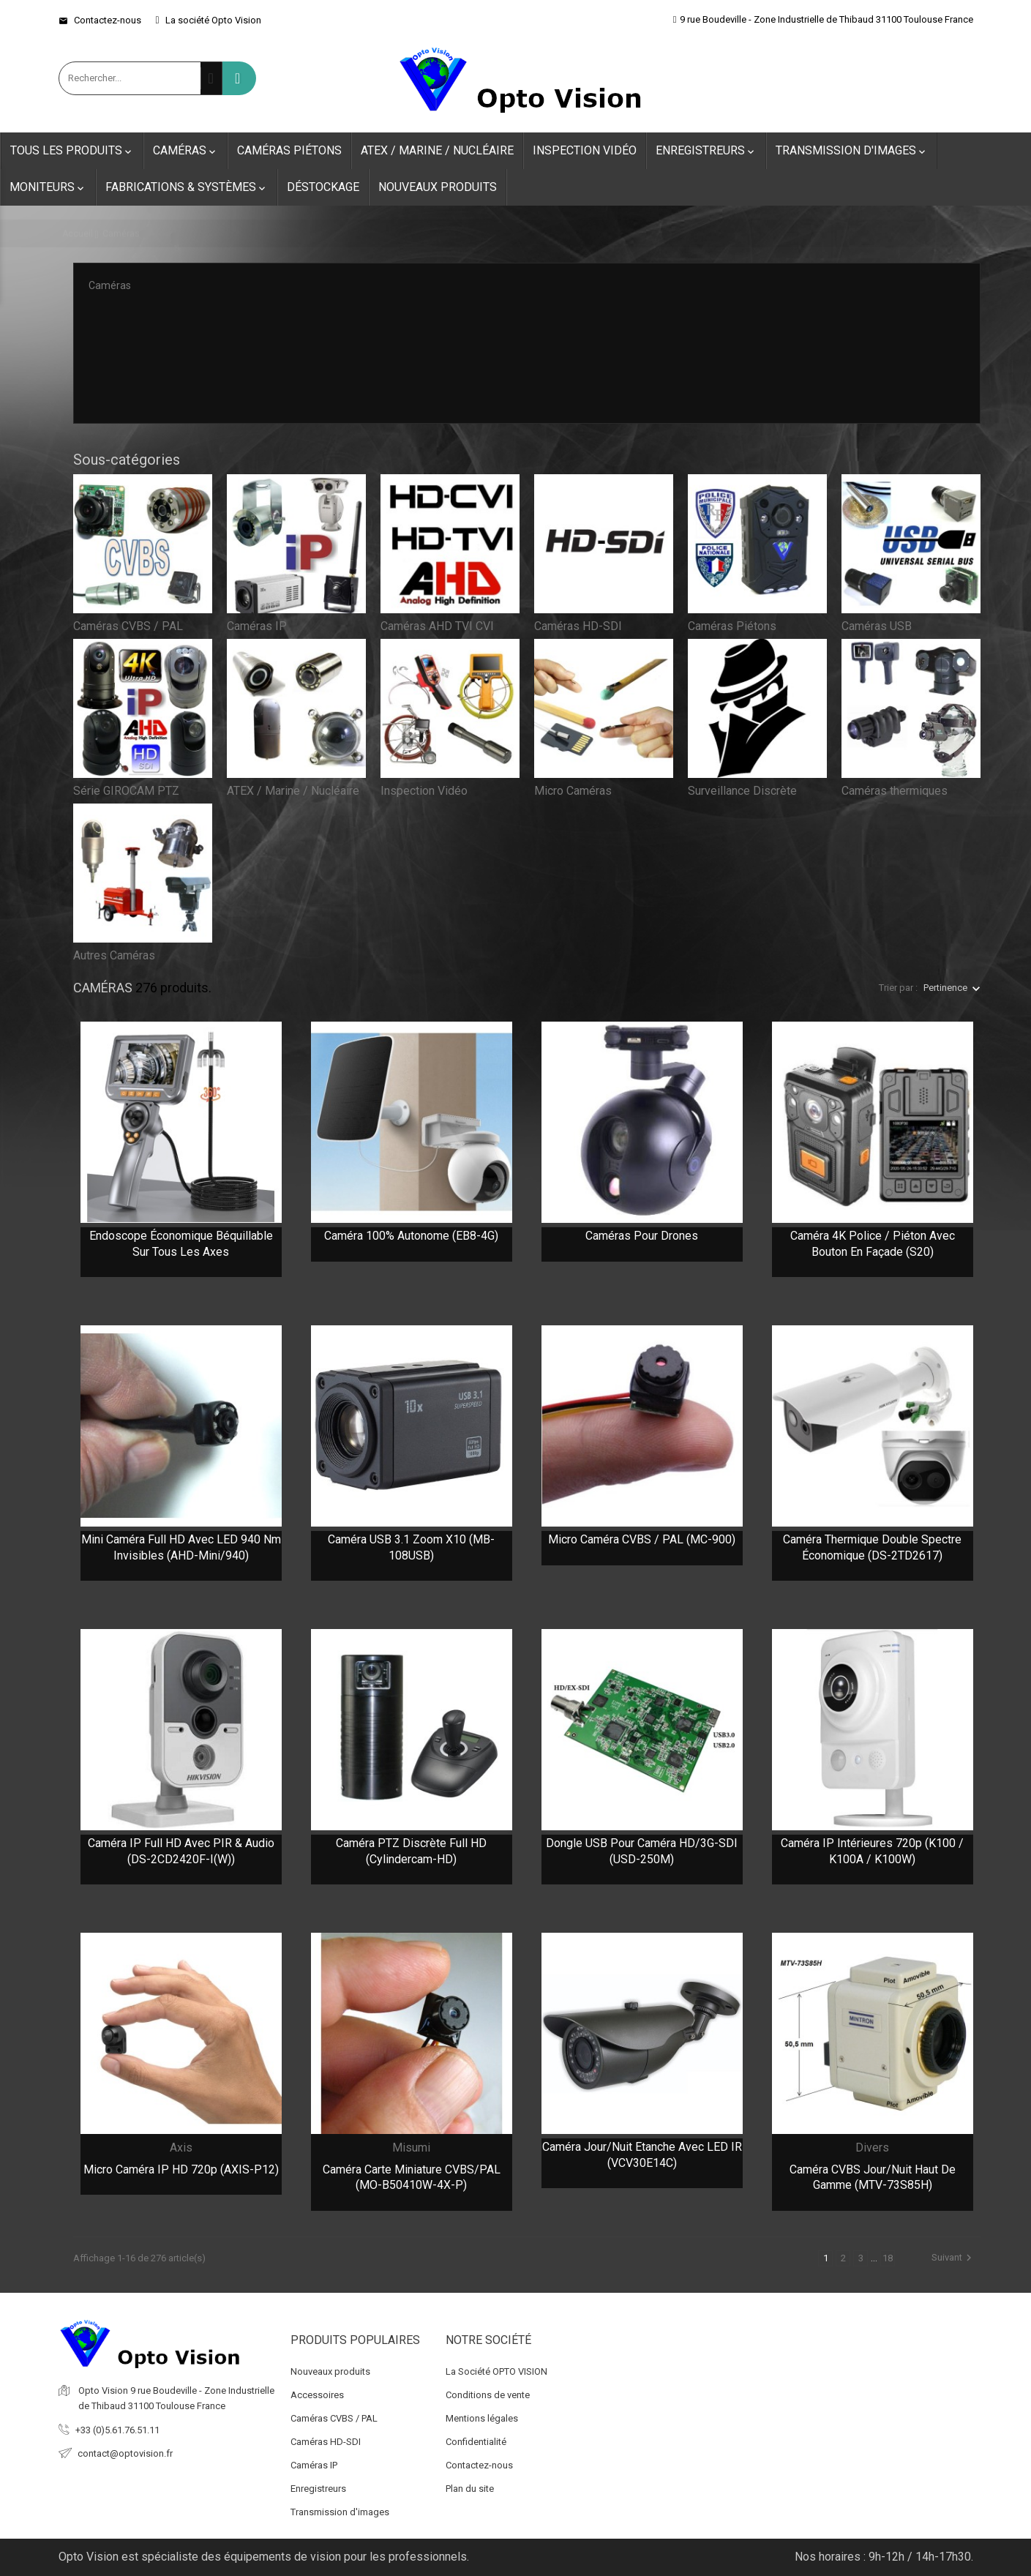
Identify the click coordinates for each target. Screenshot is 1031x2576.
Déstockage (323, 187)
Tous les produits (72, 150)
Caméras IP (257, 626)
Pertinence (945, 987)
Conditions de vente (488, 2394)
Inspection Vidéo (585, 150)
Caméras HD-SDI (578, 626)
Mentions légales (482, 2418)
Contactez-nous (100, 20)
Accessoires (317, 2394)
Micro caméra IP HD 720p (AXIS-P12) (181, 2169)
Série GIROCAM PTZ (126, 791)
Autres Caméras (114, 955)
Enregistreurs (706, 150)
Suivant (953, 2257)
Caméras (185, 150)
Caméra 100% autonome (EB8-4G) (411, 1236)
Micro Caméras (573, 791)
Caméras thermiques (894, 791)
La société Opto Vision (208, 20)
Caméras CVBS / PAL (128, 626)
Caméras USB (876, 626)
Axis (181, 2147)
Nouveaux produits (437, 187)
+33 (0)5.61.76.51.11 (117, 2430)
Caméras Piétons (289, 150)
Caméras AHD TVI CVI (437, 626)
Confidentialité (476, 2441)
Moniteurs (48, 187)
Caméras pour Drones (641, 1236)
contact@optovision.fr (125, 2453)
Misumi (411, 2147)
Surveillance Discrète (742, 791)
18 (887, 2258)
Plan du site (470, 2488)
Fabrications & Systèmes (186, 187)
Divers (872, 2147)
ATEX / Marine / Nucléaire (437, 150)
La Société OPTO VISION (496, 2371)
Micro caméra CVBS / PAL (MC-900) (641, 1539)
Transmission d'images (852, 150)
